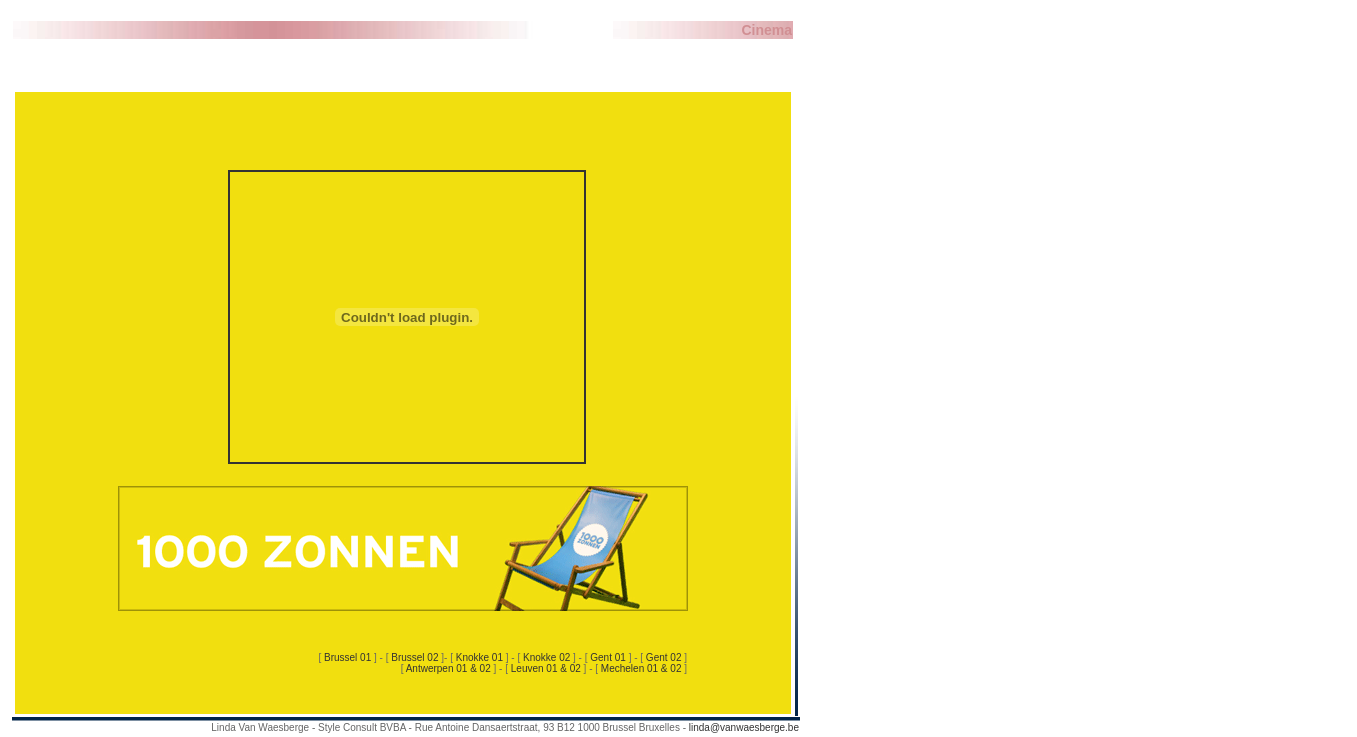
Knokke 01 (479, 657)
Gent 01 (609, 657)
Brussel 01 (349, 657)
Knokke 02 (546, 657)
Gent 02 (665, 657)
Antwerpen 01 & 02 (450, 668)
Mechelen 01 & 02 (642, 668)
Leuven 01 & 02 (546, 668)
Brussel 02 (416, 657)
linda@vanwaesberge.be (744, 727)
